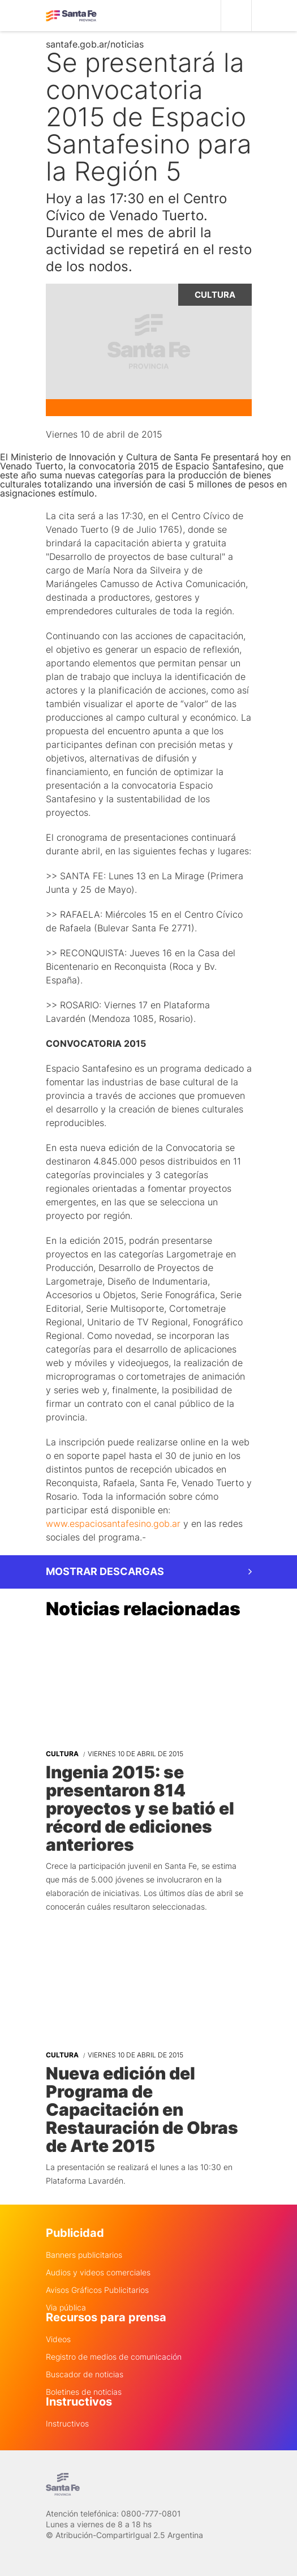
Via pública (66, 2308)
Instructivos (67, 2424)
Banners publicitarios (84, 2255)
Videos (58, 2339)
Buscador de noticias (84, 2374)
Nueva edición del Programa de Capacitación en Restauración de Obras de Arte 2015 (142, 2109)
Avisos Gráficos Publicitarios (97, 2290)
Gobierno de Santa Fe (71, 16)
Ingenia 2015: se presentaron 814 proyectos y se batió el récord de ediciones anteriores (140, 1808)
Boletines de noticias (84, 2392)
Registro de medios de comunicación (114, 2357)
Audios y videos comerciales (98, 2273)
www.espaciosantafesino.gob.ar (113, 1523)
